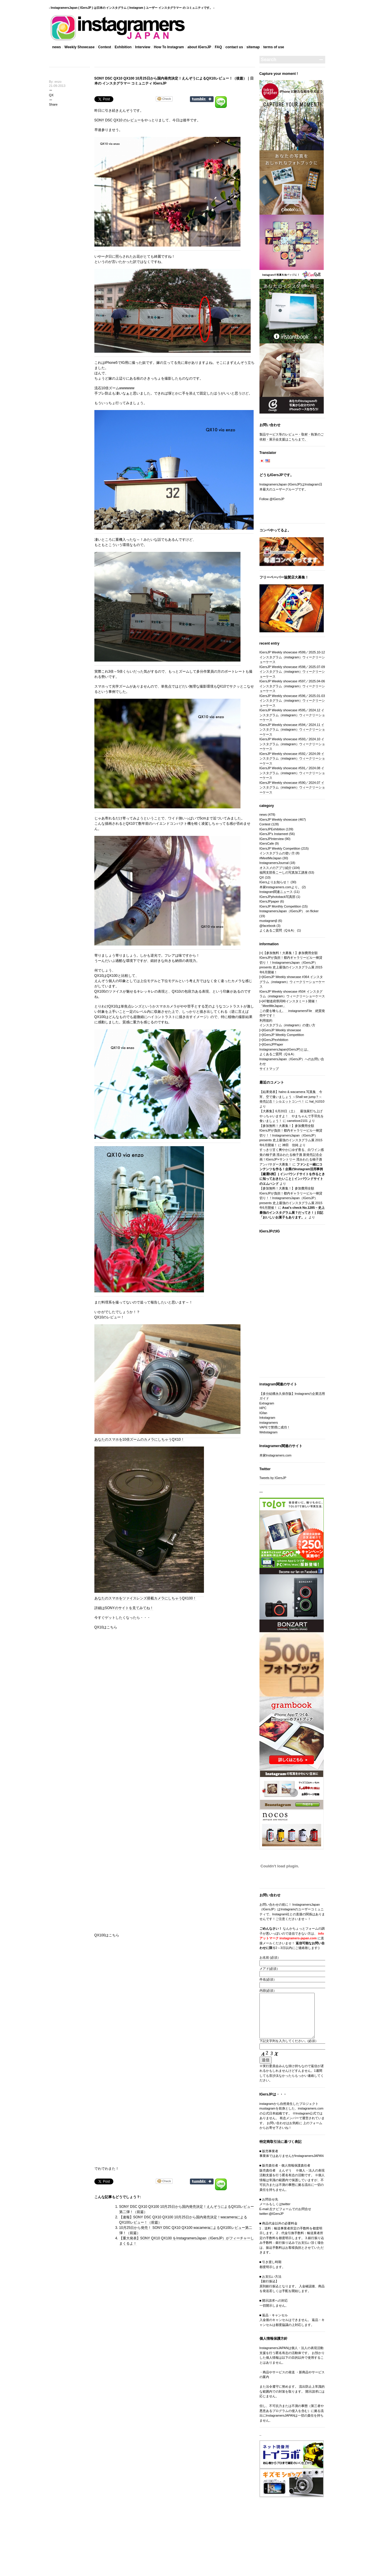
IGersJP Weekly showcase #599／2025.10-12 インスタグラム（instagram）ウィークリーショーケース (292, 657)
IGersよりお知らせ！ (274, 882)
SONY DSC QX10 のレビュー (117, 120)
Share (53, 104)
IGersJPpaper (269, 901)
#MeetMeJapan (270, 858)
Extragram (266, 1403)
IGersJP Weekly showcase (278, 819)
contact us (234, 47)
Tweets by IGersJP (272, 1478)
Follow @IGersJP (272, 499)
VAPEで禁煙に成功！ (274, 1427)
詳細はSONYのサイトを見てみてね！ (123, 1608)
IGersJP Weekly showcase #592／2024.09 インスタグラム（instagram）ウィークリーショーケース (292, 758)
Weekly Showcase (80, 47)
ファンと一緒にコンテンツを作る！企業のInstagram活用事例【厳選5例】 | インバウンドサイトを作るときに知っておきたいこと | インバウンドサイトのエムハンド (292, 1174)
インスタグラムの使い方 (277, 853)
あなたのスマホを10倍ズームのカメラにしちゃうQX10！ (139, 1439)
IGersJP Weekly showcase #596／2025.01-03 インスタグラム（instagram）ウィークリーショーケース (292, 700)
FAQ (218, 47)
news (56, 47)
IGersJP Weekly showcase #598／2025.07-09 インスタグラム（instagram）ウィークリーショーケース (292, 671)
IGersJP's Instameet (273, 834)
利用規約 (265, 1020)
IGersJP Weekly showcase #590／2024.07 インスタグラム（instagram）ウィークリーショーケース (292, 787)
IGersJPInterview (271, 839)
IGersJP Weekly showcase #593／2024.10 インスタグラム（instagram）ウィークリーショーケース (292, 743)
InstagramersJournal (274, 863)
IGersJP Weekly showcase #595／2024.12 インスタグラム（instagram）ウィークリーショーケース (292, 715)
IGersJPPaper (273, 1044)
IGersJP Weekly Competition (279, 848)
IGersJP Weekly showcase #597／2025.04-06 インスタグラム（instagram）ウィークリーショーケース (292, 686)
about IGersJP (199, 47)
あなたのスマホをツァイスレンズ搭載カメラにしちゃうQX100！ (145, 1598)
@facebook (267, 925)
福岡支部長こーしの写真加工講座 (283, 872)
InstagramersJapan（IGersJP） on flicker (289, 911)
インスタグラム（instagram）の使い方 (287, 1025)
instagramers (268, 1422)
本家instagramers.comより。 (280, 887)
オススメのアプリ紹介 (275, 867)
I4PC (262, 1408)
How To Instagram (169, 47)
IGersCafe (266, 843)
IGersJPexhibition (275, 1039)
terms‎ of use (273, 47)
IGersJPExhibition (272, 829)
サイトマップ (269, 1068)
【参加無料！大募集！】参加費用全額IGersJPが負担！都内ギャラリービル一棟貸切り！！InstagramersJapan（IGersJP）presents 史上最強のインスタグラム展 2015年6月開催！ (291, 962)
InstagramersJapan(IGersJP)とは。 (284, 1049)
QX (51, 95)
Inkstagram (267, 1417)
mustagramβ (268, 920)
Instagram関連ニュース (276, 891)
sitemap (253, 47)
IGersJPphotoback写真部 (277, 896)
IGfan (263, 1413)
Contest (104, 47)
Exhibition (123, 47)
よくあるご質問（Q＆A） (277, 930)
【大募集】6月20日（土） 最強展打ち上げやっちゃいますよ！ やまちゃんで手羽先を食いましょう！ (291, 1115)
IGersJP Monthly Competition (280, 906)
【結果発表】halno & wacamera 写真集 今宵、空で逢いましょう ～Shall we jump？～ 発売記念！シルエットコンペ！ (290, 1096)
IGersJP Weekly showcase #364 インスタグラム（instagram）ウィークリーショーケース (292, 981)
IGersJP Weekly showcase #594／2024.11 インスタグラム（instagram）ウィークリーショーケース (292, 729)
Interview (142, 47)
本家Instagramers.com (275, 1455)
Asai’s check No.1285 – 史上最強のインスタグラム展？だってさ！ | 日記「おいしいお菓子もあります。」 (292, 1212)
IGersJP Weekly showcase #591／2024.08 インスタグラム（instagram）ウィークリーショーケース (292, 772)
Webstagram (268, 1432)
